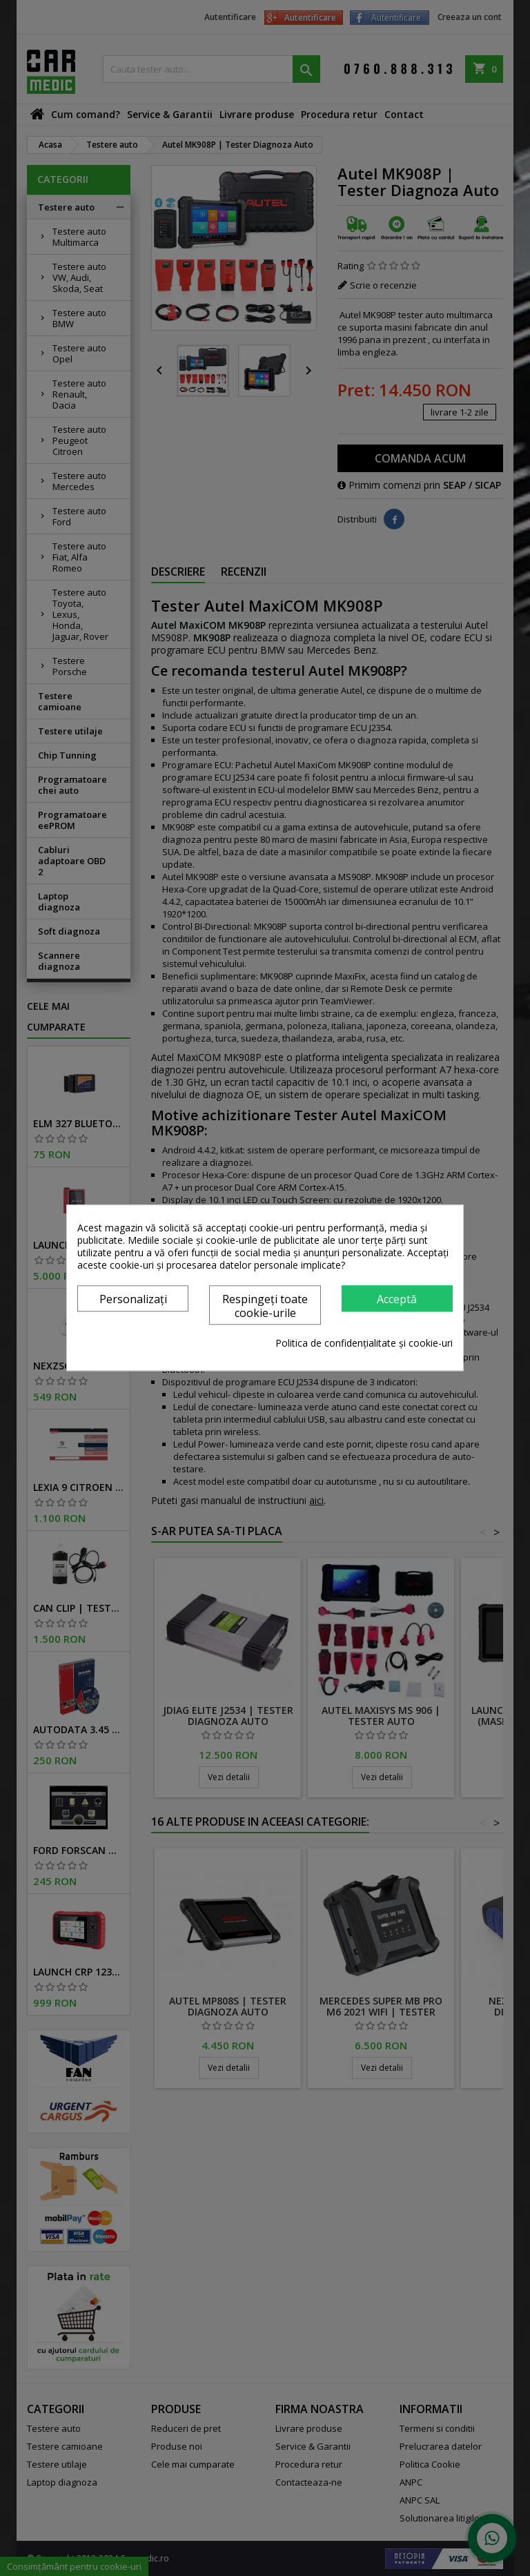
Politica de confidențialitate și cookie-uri (364, 1344)
